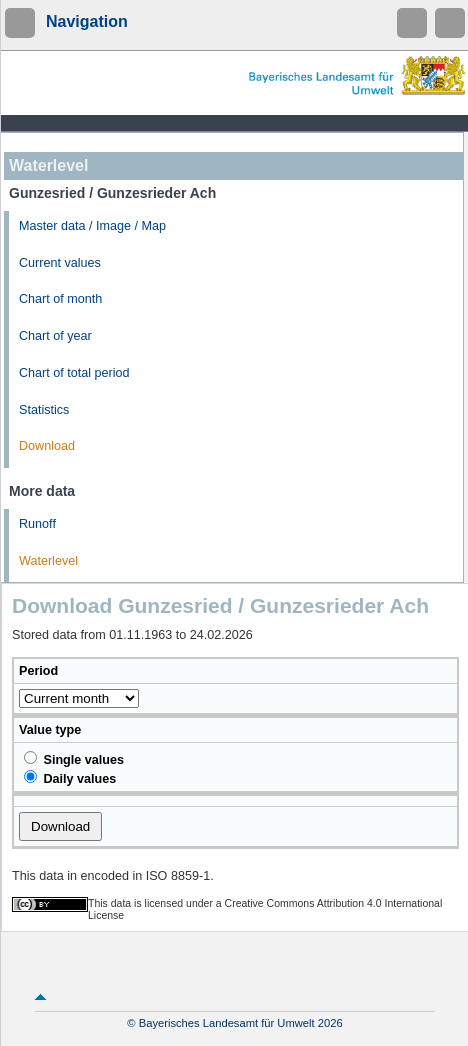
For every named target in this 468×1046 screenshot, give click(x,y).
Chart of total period (74, 373)
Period (38, 671)
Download (47, 446)
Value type (50, 730)
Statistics (44, 410)
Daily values (70, 778)
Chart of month (60, 299)
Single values (74, 759)
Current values (60, 263)
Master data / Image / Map (92, 226)
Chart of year (55, 336)
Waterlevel (48, 561)
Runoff (37, 524)
